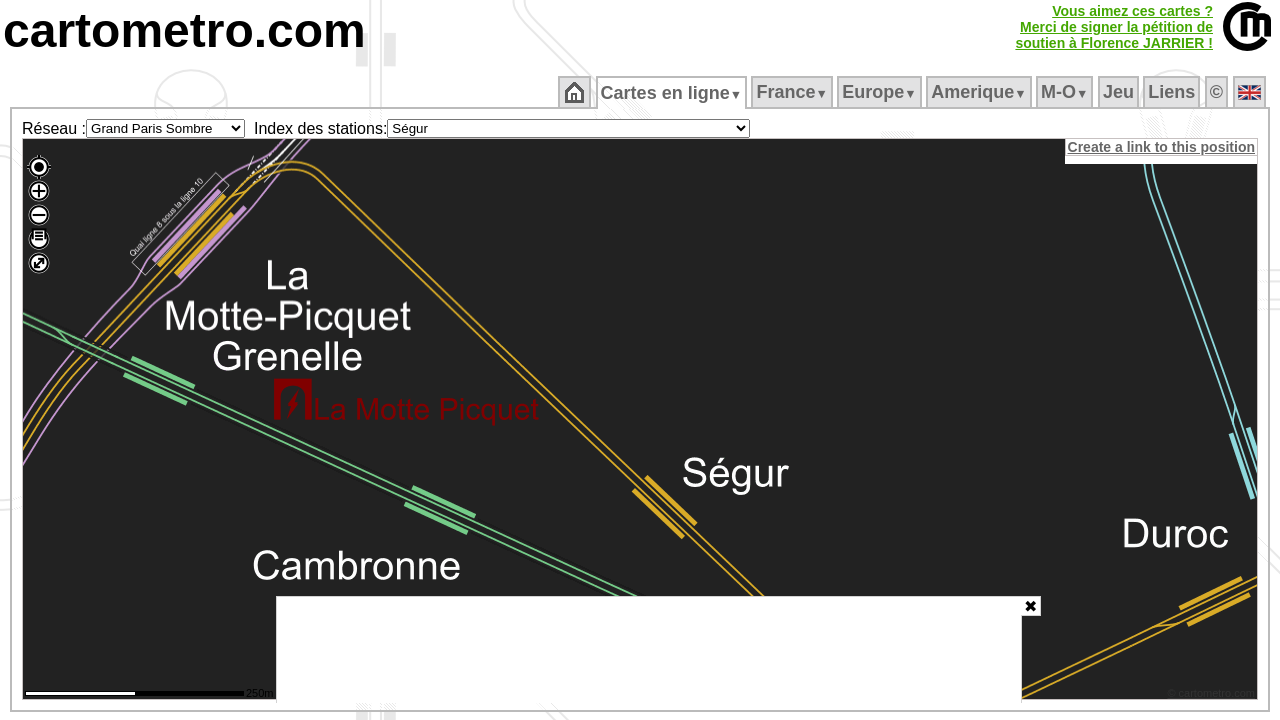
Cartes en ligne (672, 93)
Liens (1173, 92)
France (793, 92)
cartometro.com (184, 30)
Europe (881, 92)
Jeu (1119, 92)
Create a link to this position (1162, 147)
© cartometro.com (1213, 696)
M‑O (1066, 92)
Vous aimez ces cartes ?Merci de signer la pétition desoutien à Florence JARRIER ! (1114, 27)
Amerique (980, 92)
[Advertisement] (649, 650)
